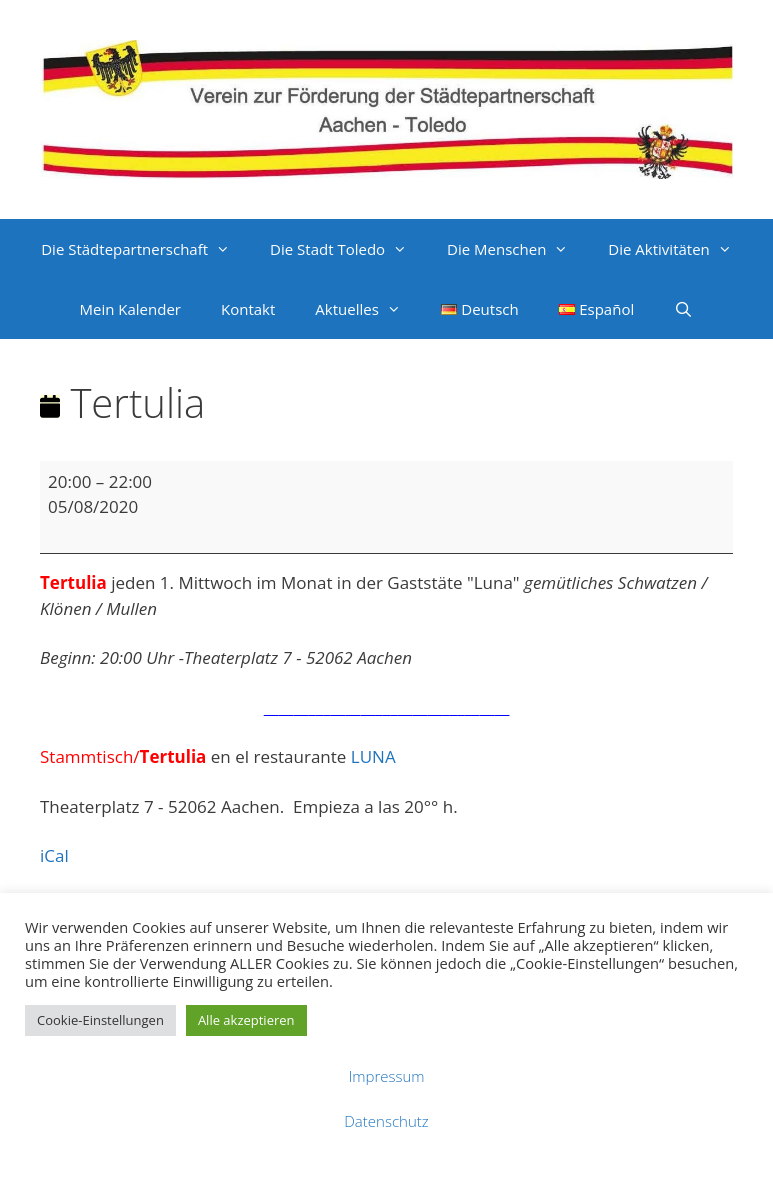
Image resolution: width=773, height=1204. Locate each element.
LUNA (373, 756)
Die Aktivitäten (679, 249)
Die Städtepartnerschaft (145, 249)
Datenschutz (386, 1121)
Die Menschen (517, 249)
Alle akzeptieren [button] (246, 1020)
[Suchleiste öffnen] (683, 309)
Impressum (386, 1076)
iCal (54, 855)
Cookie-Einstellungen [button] (100, 1020)
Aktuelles (367, 309)
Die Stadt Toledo (348, 249)
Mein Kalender (130, 309)
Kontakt (248, 309)
